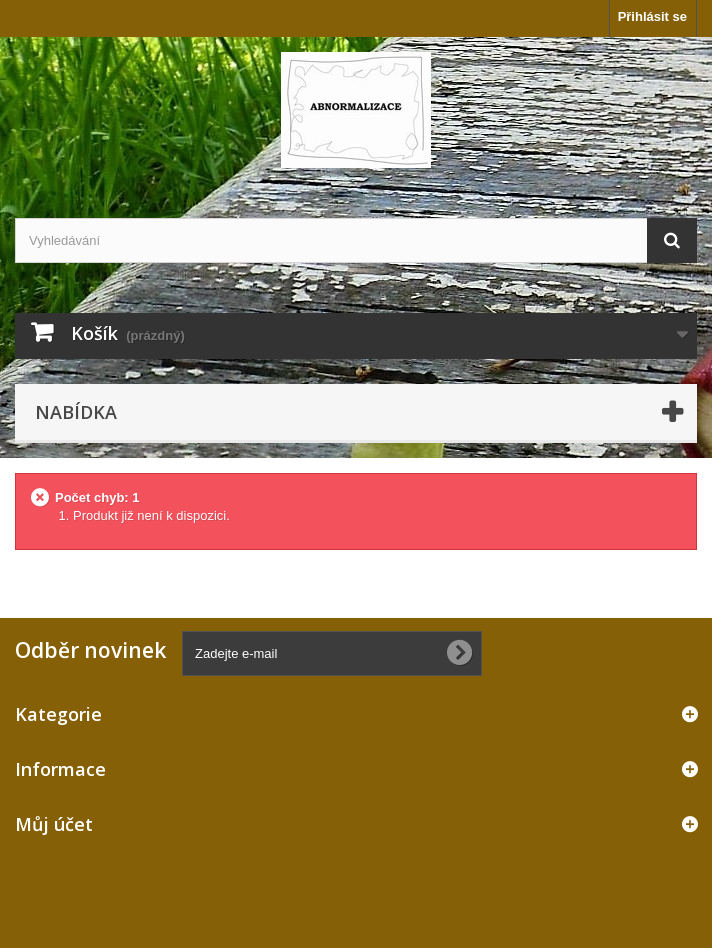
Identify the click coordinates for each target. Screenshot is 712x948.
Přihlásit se (652, 16)
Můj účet (54, 824)
